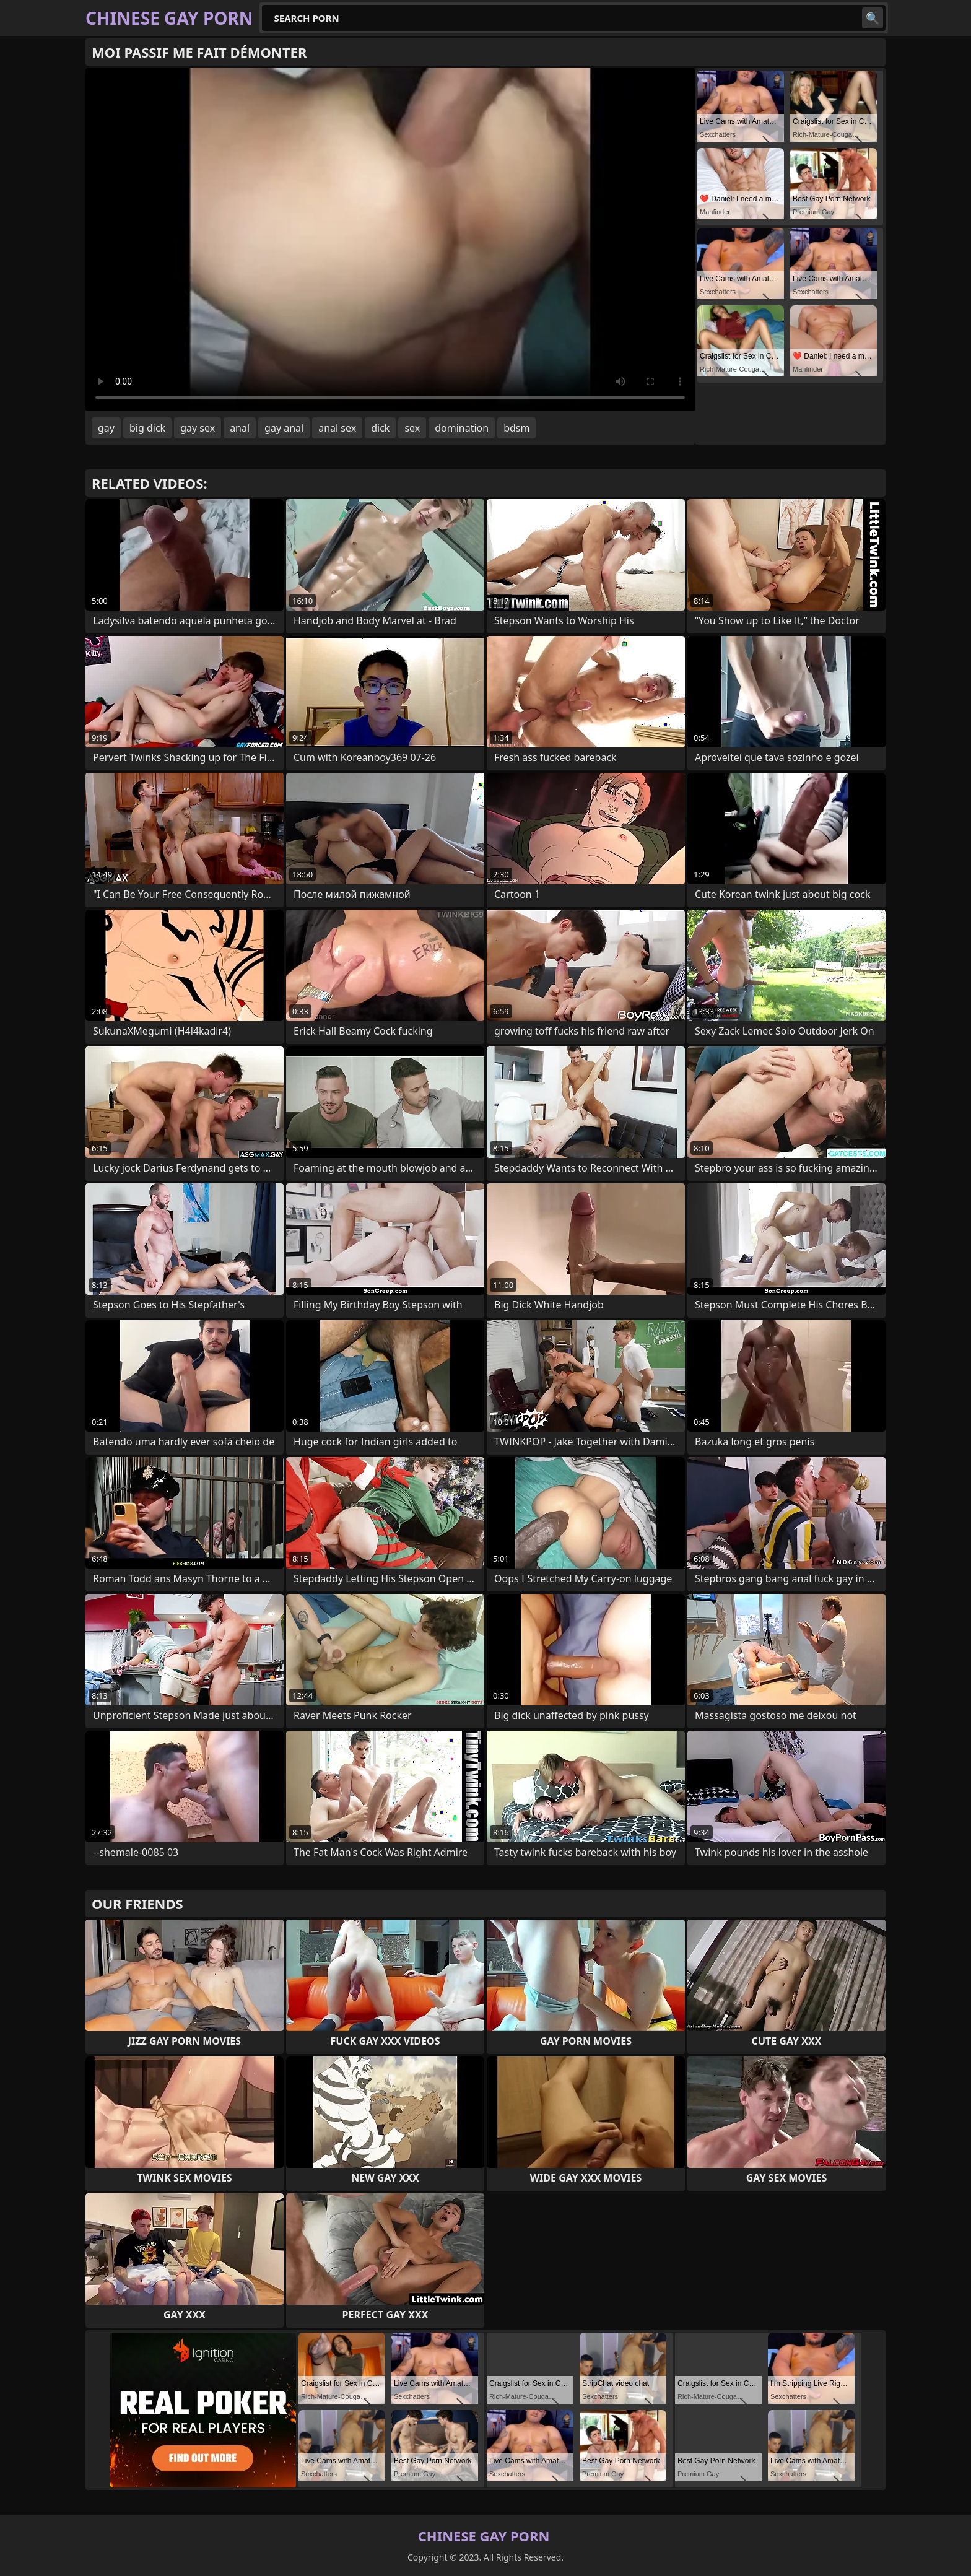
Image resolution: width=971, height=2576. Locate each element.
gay (106, 428)
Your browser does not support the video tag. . (390, 239)
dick (380, 428)
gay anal (283, 428)
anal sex (337, 428)
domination (462, 428)
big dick (147, 428)
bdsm (516, 428)
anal (240, 428)
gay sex (197, 428)
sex (412, 428)
